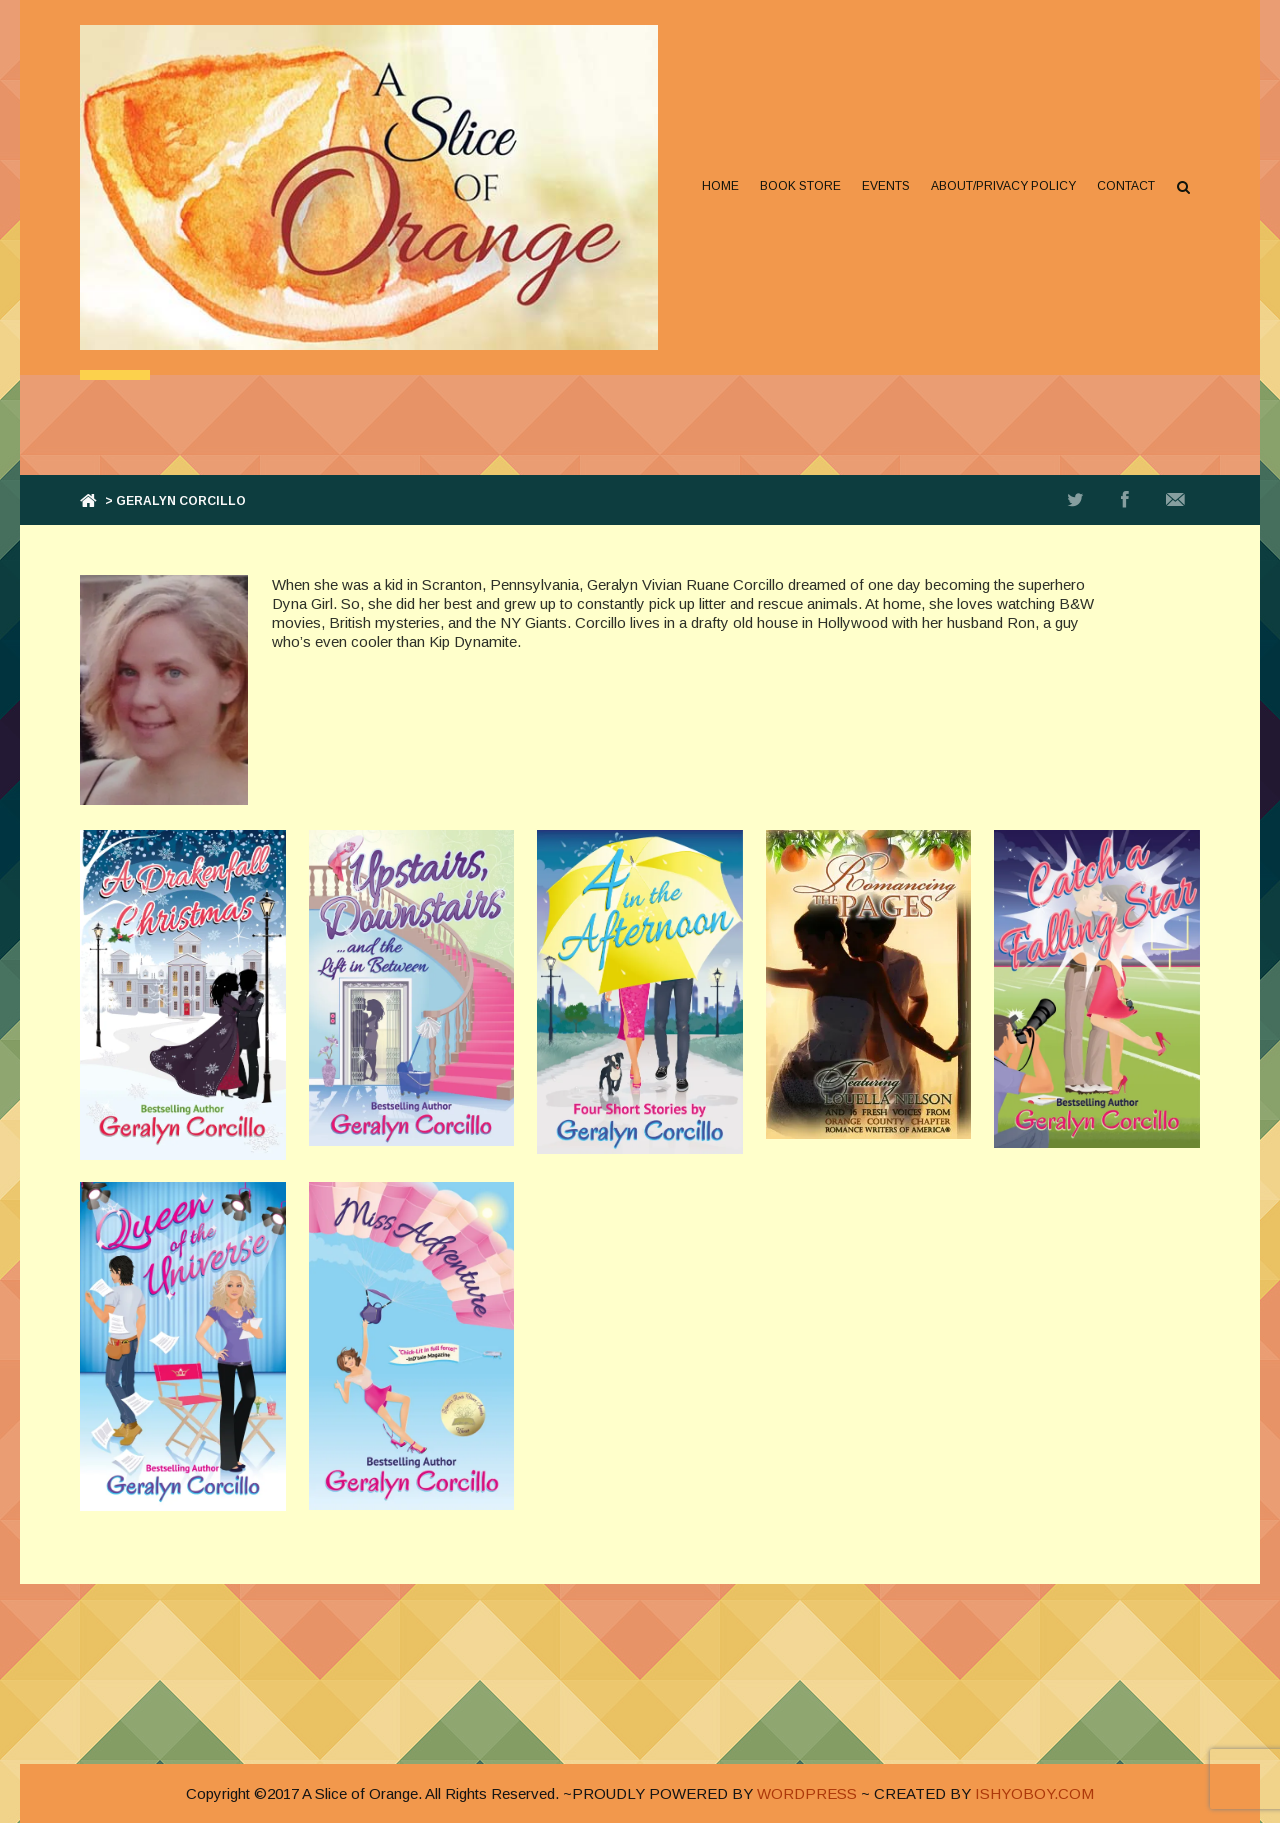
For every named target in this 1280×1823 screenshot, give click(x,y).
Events (886, 186)
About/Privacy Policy (1003, 186)
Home (720, 186)
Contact (1126, 186)
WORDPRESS (807, 1793)
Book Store (800, 186)
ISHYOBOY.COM (1034, 1793)
